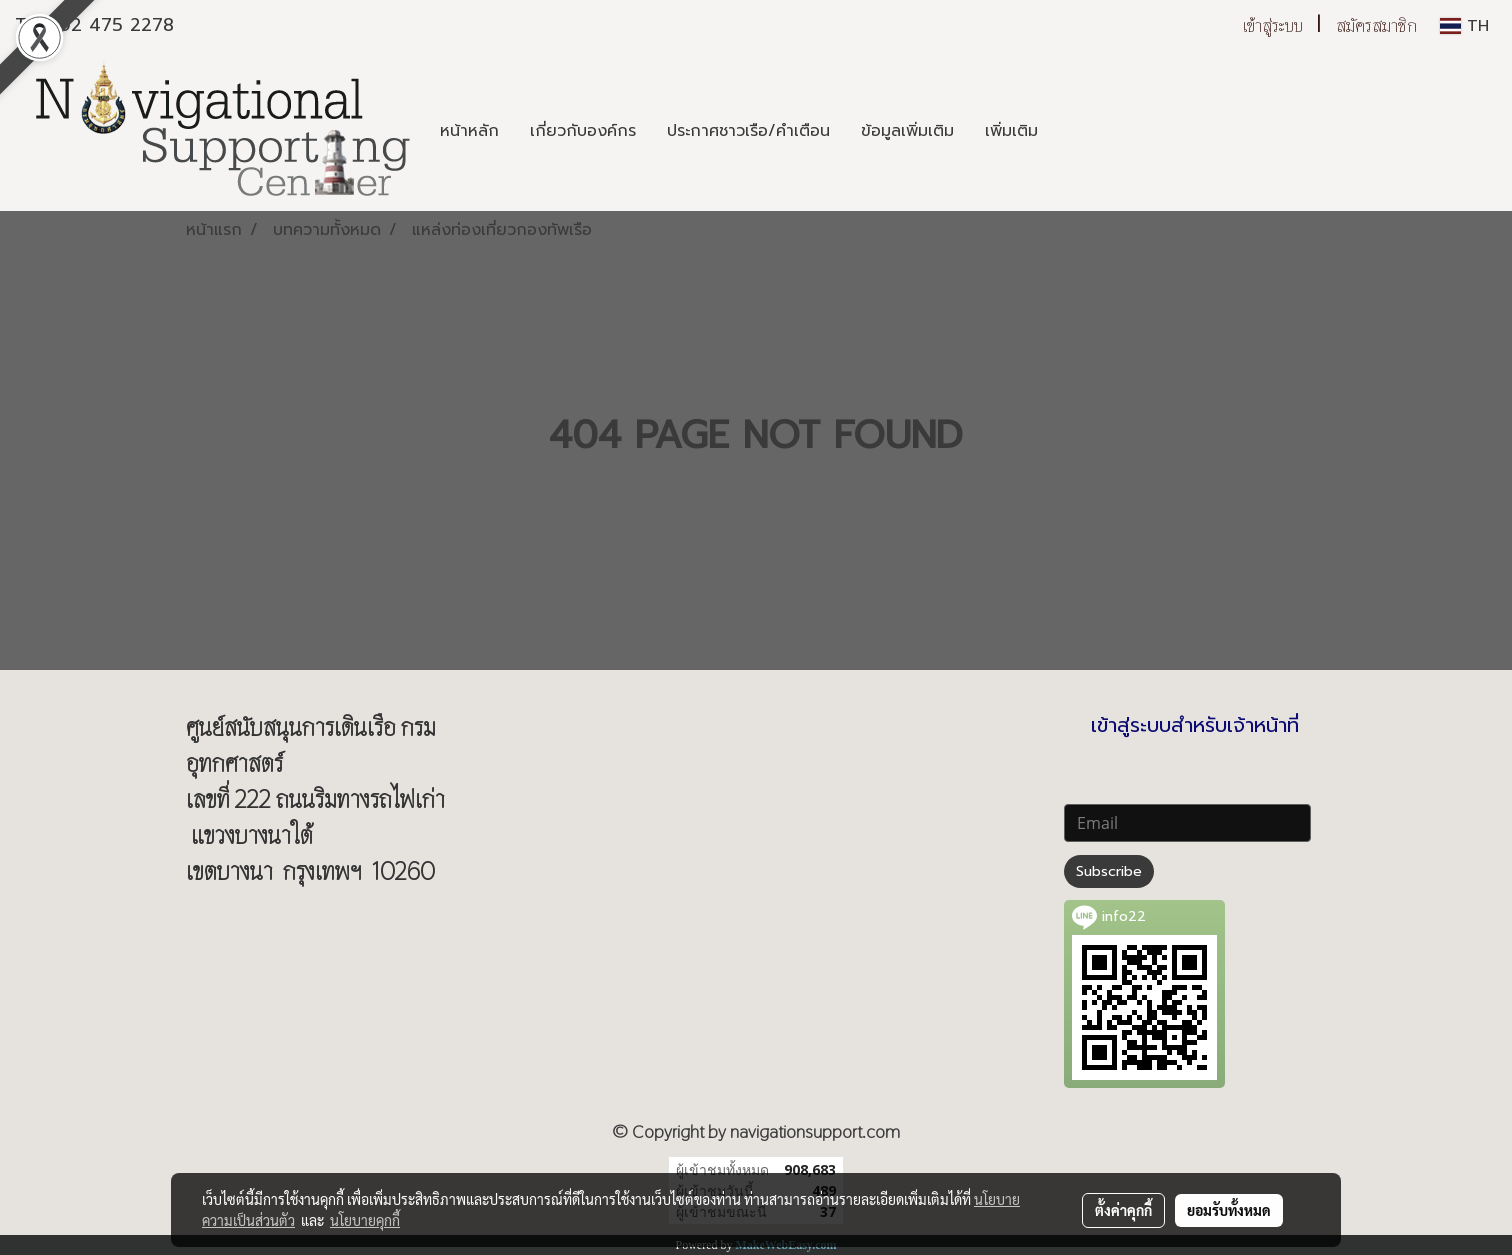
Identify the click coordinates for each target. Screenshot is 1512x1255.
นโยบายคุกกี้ (365, 1220)
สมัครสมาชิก (1376, 25)
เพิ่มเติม (1011, 131)
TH (1464, 26)
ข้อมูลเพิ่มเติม (907, 131)
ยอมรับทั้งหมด (1229, 1210)
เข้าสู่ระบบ (1273, 25)
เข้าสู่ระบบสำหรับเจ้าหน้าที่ (1195, 725)
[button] (1071, 131)
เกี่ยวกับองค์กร (583, 131)
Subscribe (1109, 871)
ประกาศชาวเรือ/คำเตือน (748, 131)
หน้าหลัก (469, 131)
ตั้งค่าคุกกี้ (1123, 1210)
